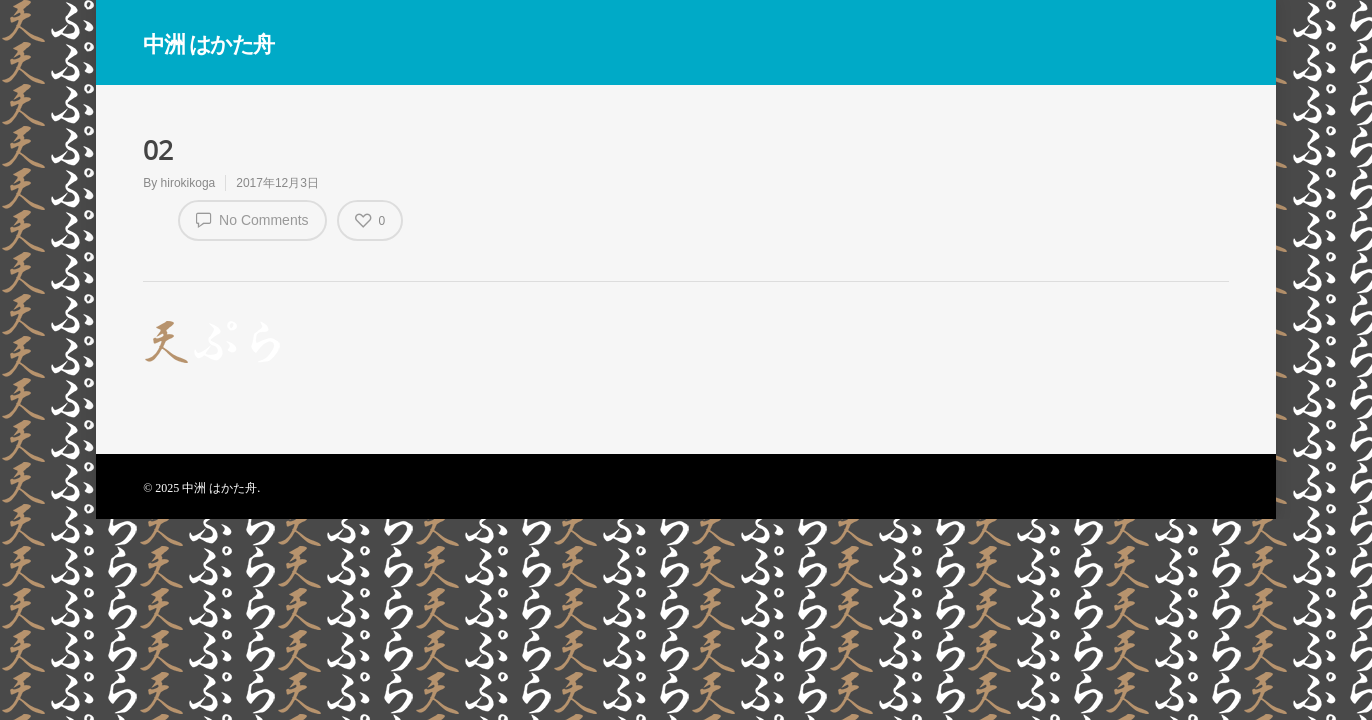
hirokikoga (188, 183)
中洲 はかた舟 (208, 43)
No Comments (252, 219)
